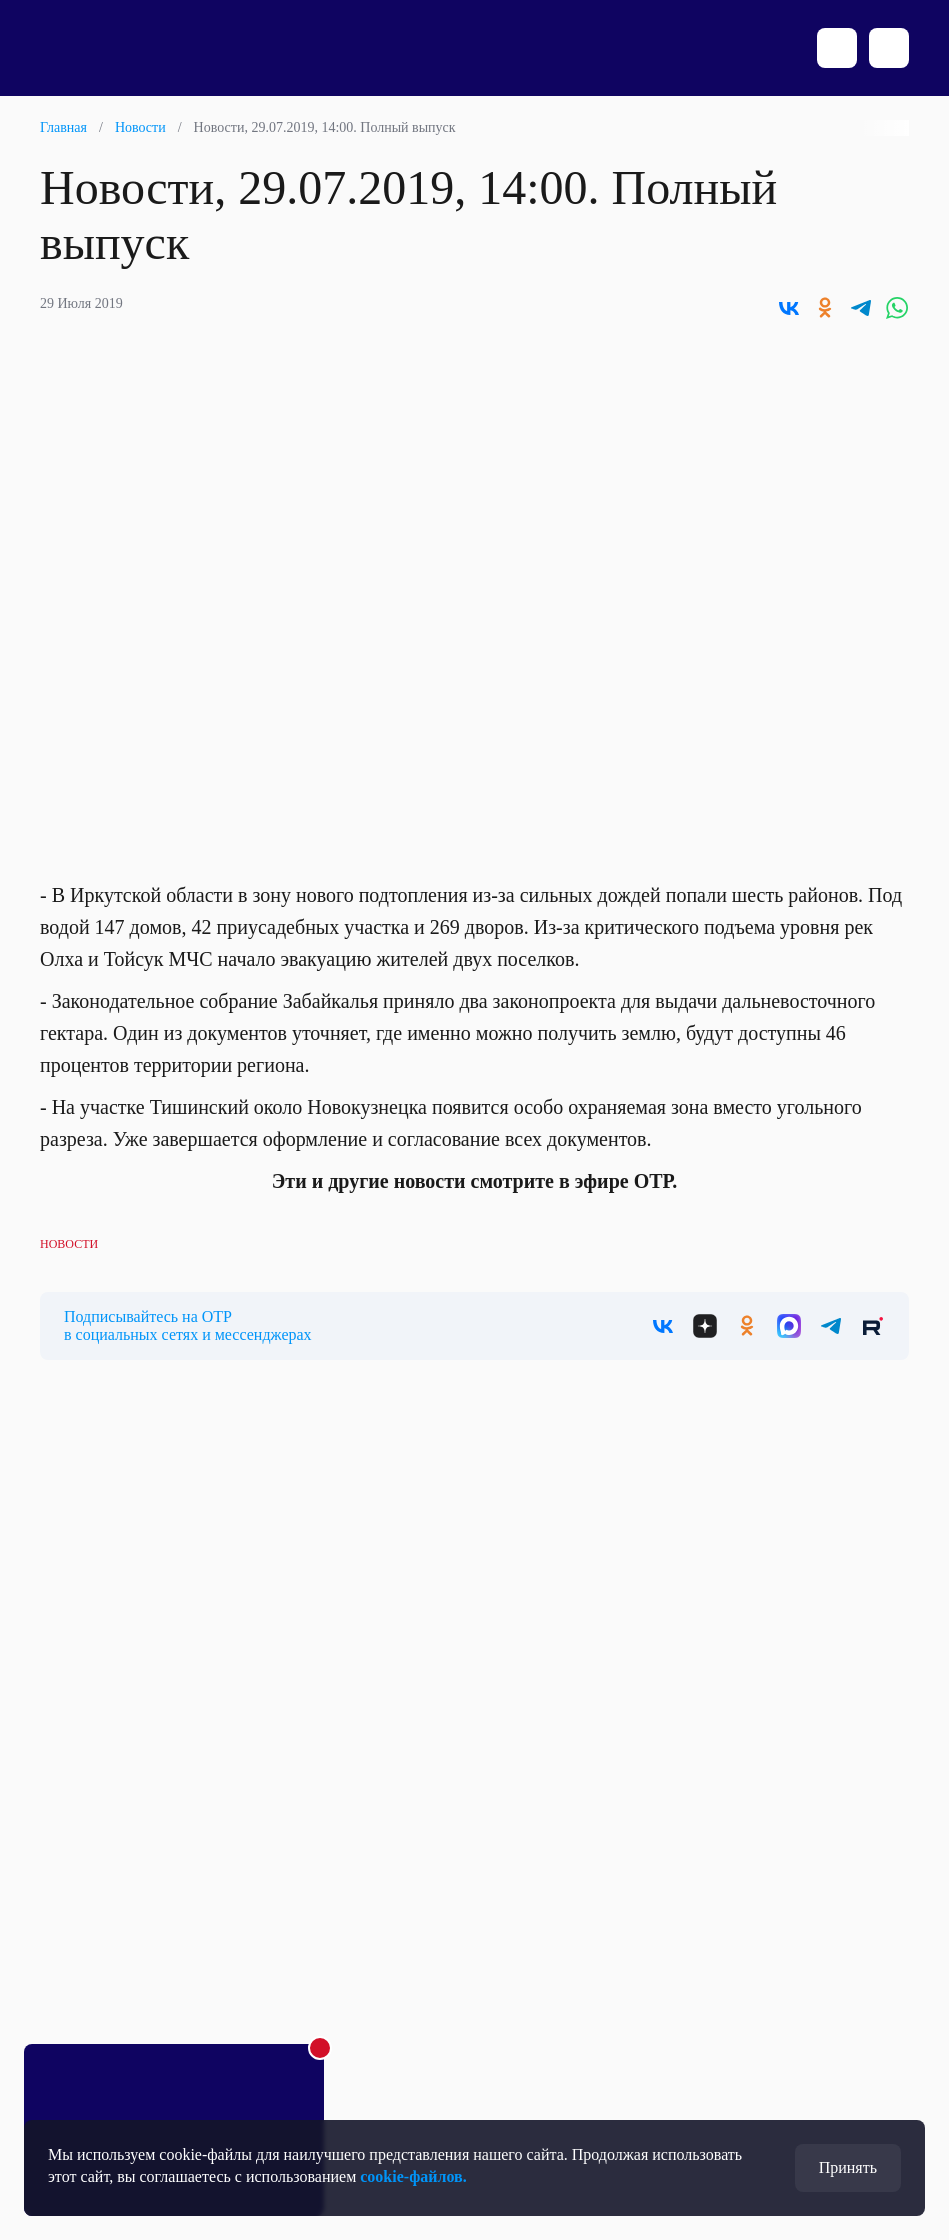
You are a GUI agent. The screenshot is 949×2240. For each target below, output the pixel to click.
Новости (140, 127)
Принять (848, 2167)
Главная (63, 127)
